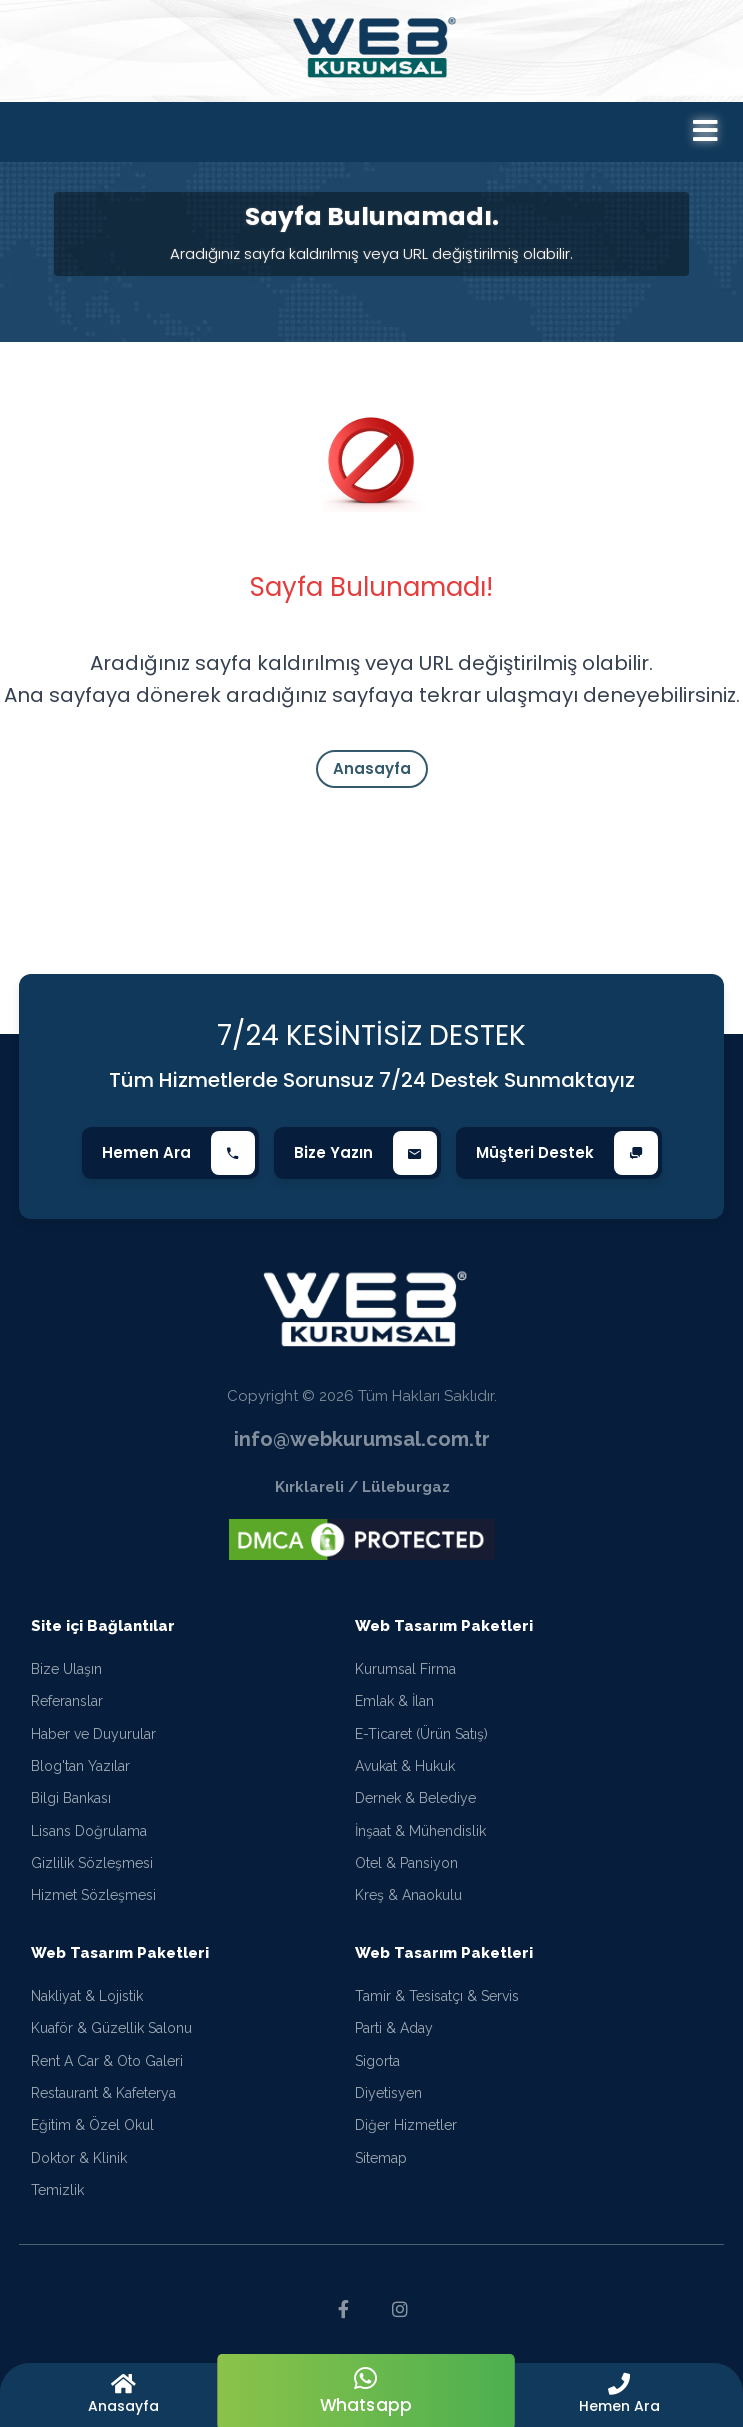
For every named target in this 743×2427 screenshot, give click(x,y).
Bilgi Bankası (71, 1799)
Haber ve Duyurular (93, 1734)
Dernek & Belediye (415, 1799)
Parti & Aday (394, 2029)
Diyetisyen (388, 2093)
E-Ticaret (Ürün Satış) (421, 1734)
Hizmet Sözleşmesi (93, 1896)
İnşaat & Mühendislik (420, 1831)
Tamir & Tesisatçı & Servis (437, 1996)
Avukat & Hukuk (405, 1766)
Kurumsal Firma (405, 1669)
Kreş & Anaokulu (408, 1896)
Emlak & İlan (394, 1702)
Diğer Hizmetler (406, 2126)
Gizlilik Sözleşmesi (92, 1864)
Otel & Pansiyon (406, 1864)
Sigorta (377, 2061)
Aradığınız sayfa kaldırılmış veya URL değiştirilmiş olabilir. (371, 253)
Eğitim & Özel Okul (92, 2126)
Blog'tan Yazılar (80, 1766)
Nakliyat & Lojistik (87, 1996)
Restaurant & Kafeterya (103, 2093)
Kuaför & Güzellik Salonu (111, 2029)
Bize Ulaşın (66, 1669)
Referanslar (67, 1702)
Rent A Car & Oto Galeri (107, 2061)
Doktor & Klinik (79, 2158)
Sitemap (381, 2158)
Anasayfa (372, 768)
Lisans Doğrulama (89, 1831)
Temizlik (57, 2191)
